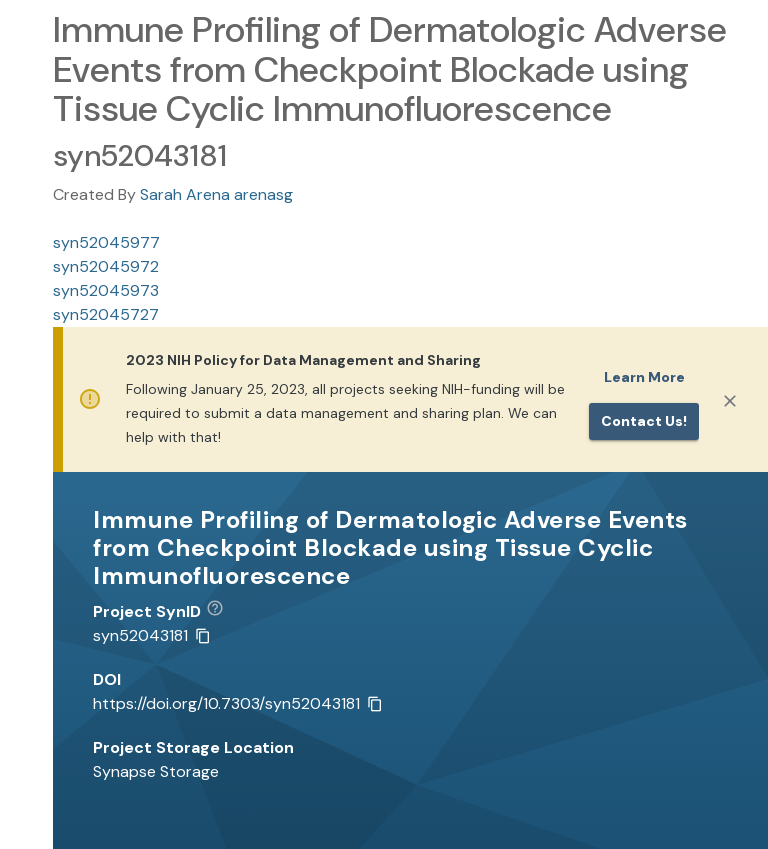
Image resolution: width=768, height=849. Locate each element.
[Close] (730, 401)
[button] (222, 612)
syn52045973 (106, 290)
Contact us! (644, 421)
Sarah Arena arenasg (216, 194)
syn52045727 (106, 314)
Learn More (644, 377)
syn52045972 (106, 266)
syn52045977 (106, 242)
